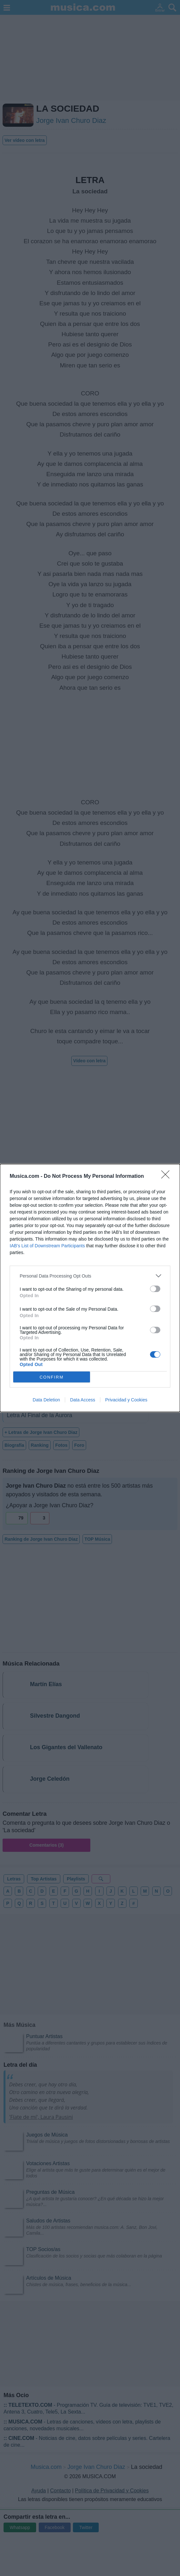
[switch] (155, 1289)
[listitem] (90, 1275)
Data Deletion (46, 1399)
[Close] (167, 1176)
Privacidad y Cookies (126, 1399)
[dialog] (90, 1288)
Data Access (82, 1399)
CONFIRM (52, 1377)
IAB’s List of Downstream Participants (47, 1245)
